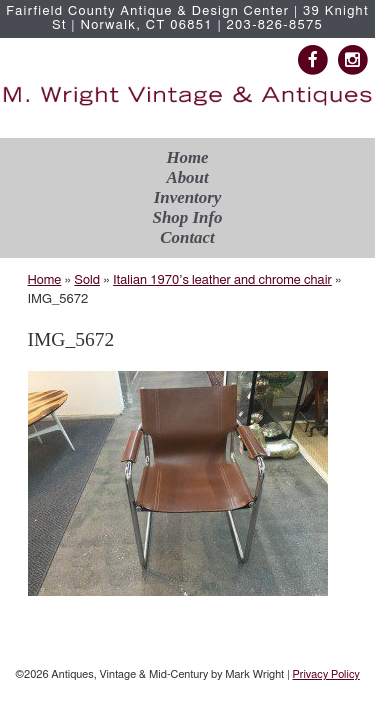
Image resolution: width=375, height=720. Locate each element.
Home (187, 157)
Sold (87, 280)
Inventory (188, 197)
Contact (187, 237)
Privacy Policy (325, 674)
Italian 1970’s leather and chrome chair (222, 280)
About (187, 177)
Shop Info (188, 217)
